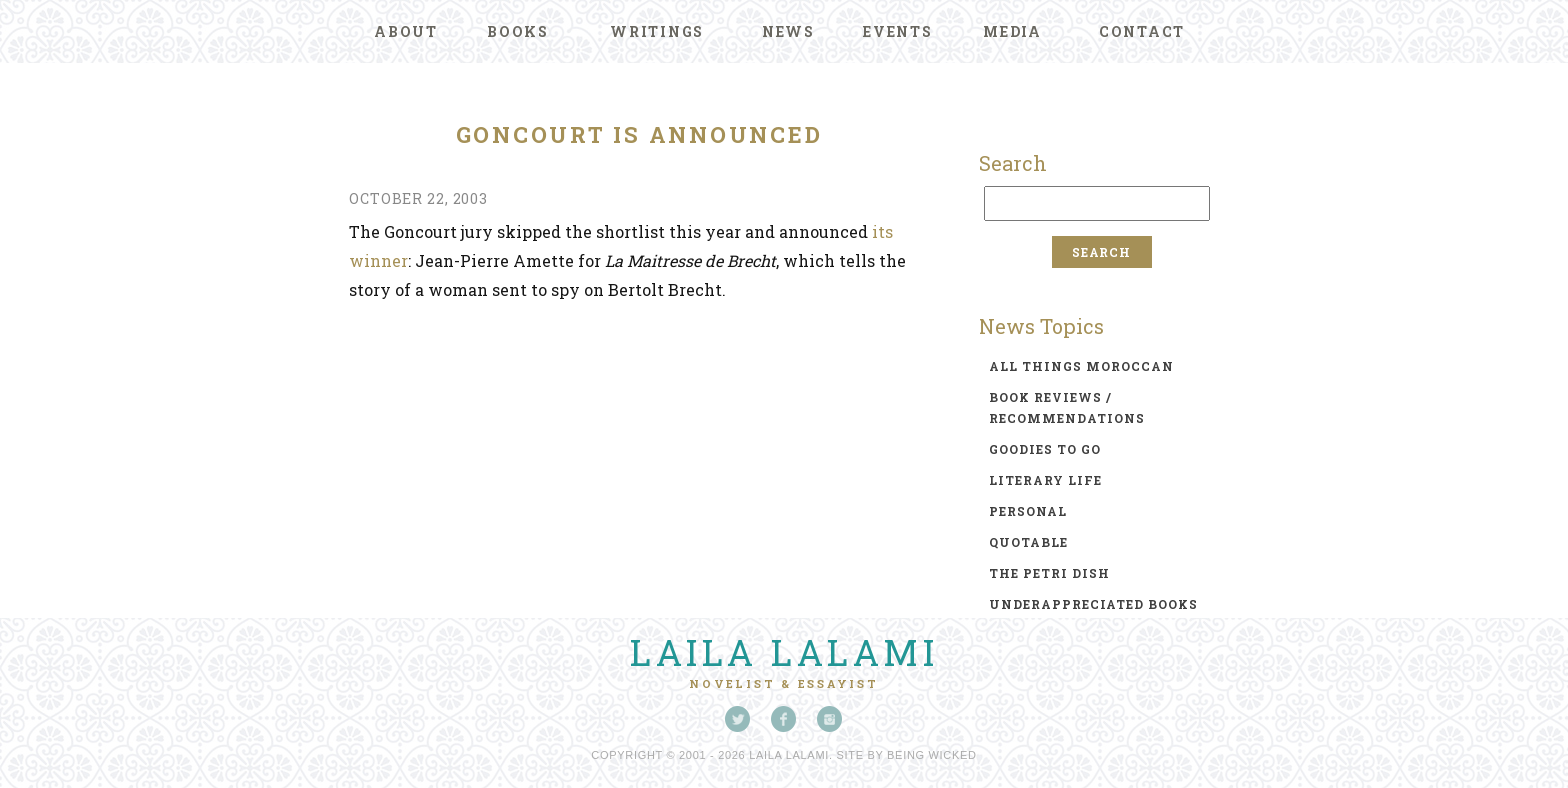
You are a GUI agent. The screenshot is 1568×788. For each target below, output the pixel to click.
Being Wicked (932, 755)
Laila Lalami (784, 652)
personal (1028, 511)
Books (518, 31)
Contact (1142, 31)
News (788, 31)
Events (898, 31)
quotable (1028, 542)
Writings (657, 31)
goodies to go (1045, 449)
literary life (1045, 480)
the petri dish (1049, 573)
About (406, 31)
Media (1012, 31)
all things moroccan (1081, 366)
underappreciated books (1093, 604)
